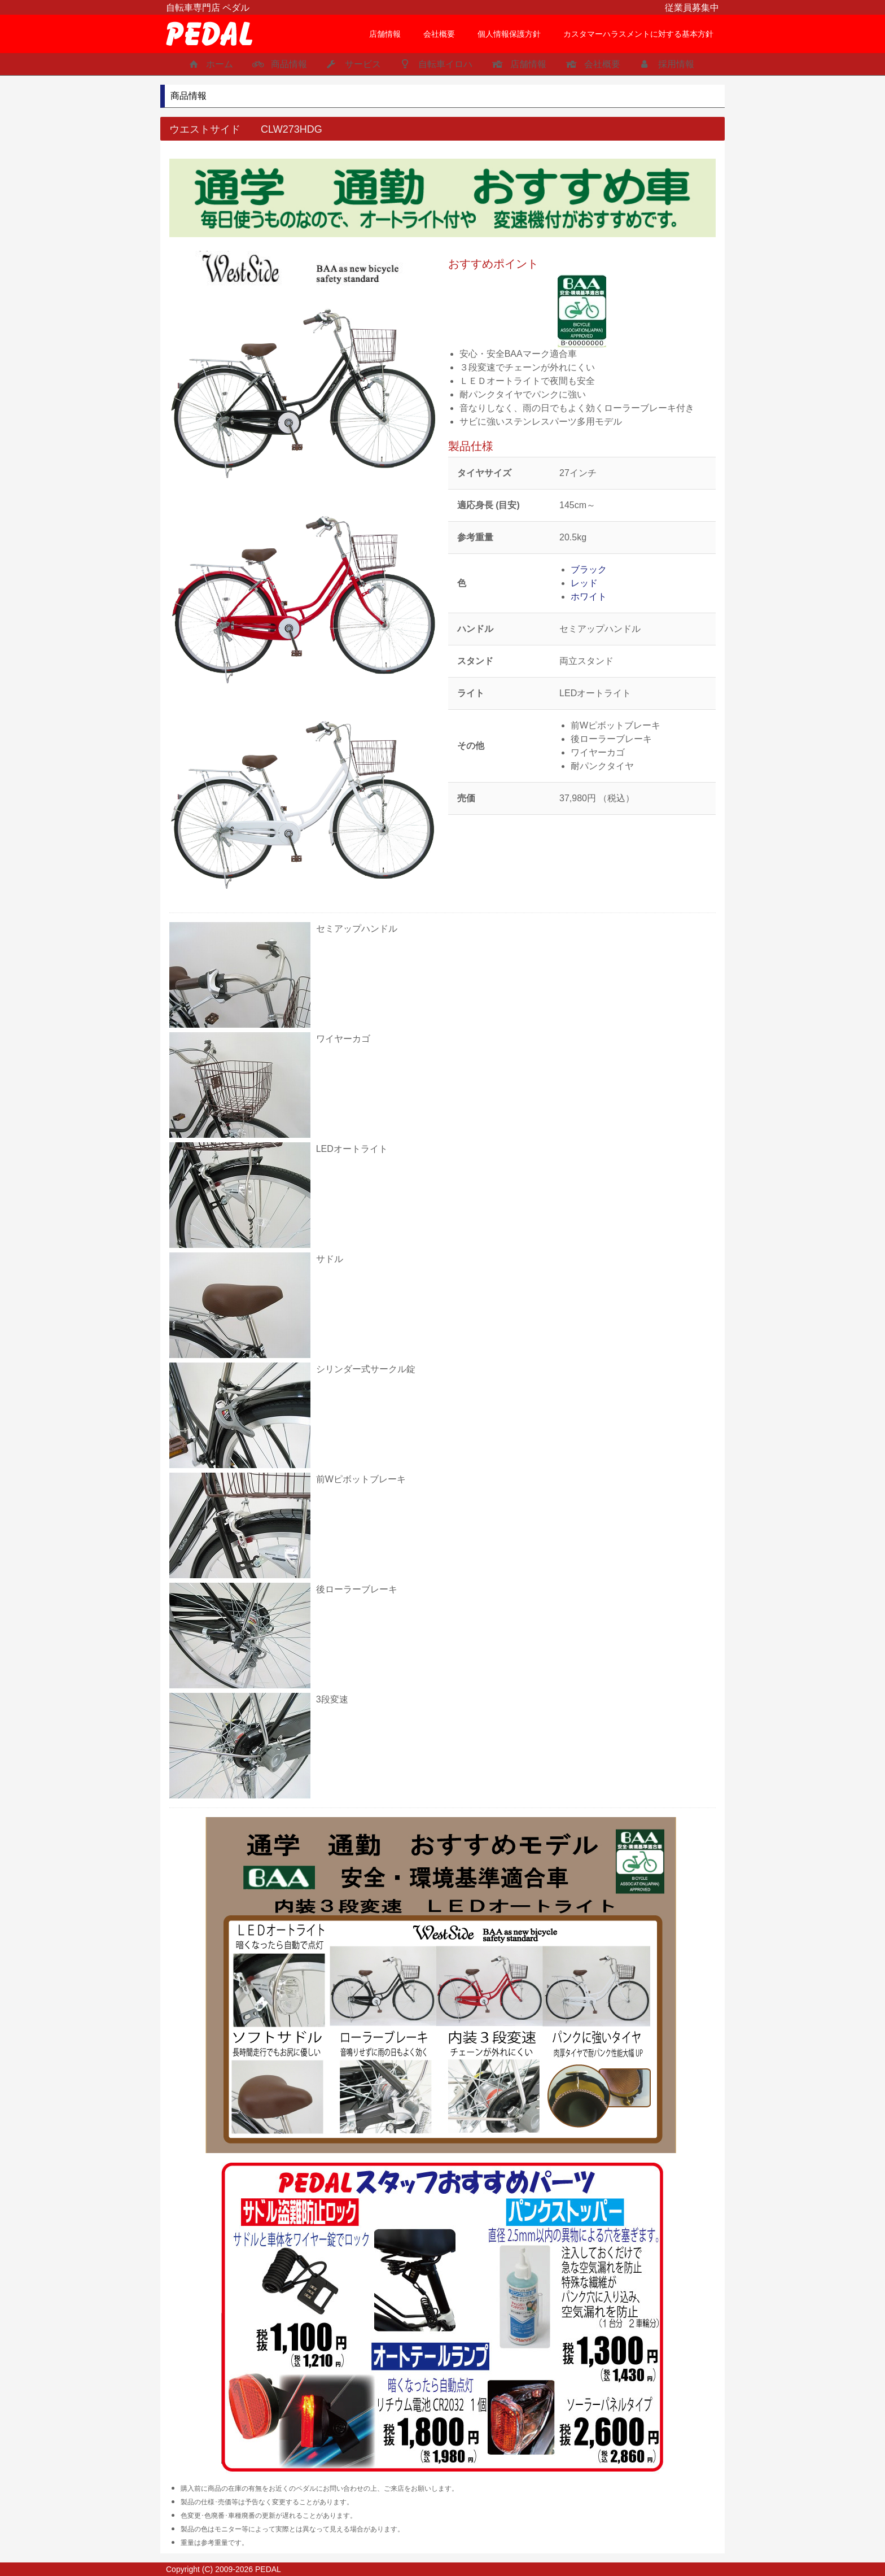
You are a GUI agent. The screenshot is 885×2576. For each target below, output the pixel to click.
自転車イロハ (435, 64)
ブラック (589, 569)
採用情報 (665, 64)
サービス (352, 64)
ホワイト (589, 596)
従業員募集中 (692, 7)
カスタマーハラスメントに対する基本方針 (638, 33)
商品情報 (278, 64)
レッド (584, 583)
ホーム (209, 64)
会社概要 (439, 33)
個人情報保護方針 (509, 33)
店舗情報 (385, 33)
